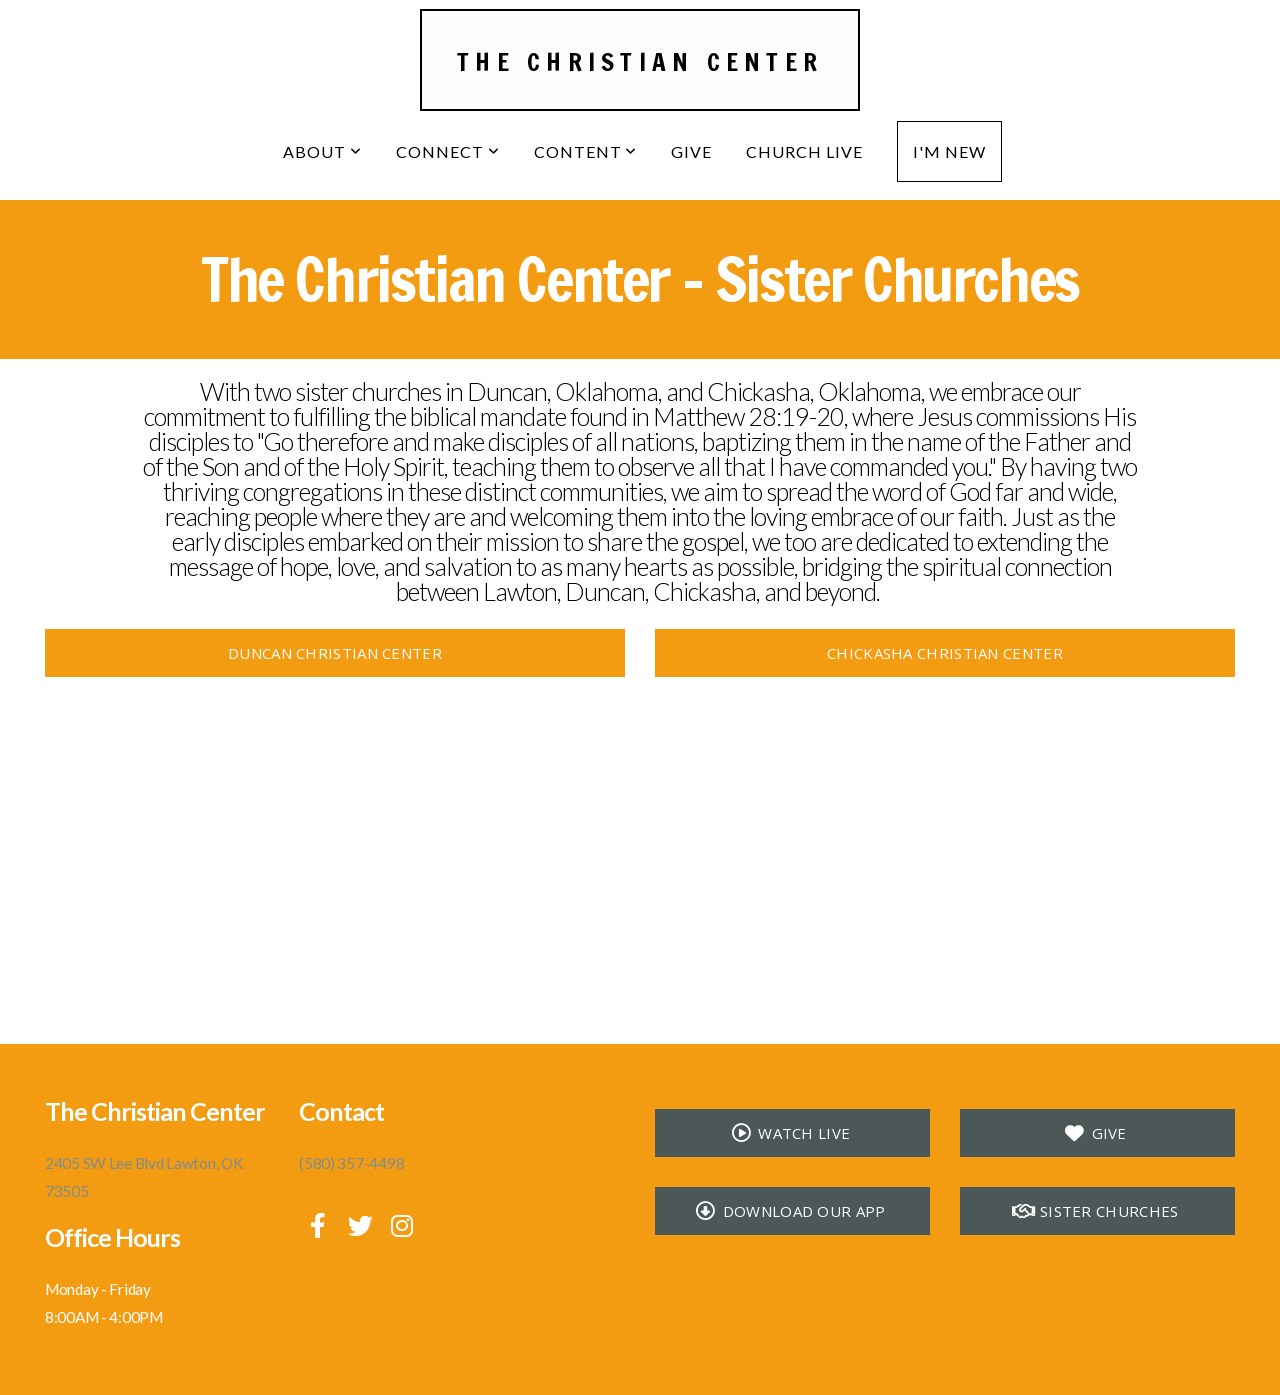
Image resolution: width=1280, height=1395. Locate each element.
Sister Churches (1095, 1211)
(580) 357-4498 (351, 1163)
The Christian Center (640, 61)
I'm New (949, 151)
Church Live (804, 151)
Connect (448, 151)
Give (691, 151)
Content (586, 151)
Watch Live (790, 1133)
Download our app (789, 1211)
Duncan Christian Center (335, 653)
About (322, 151)
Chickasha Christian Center (945, 653)
